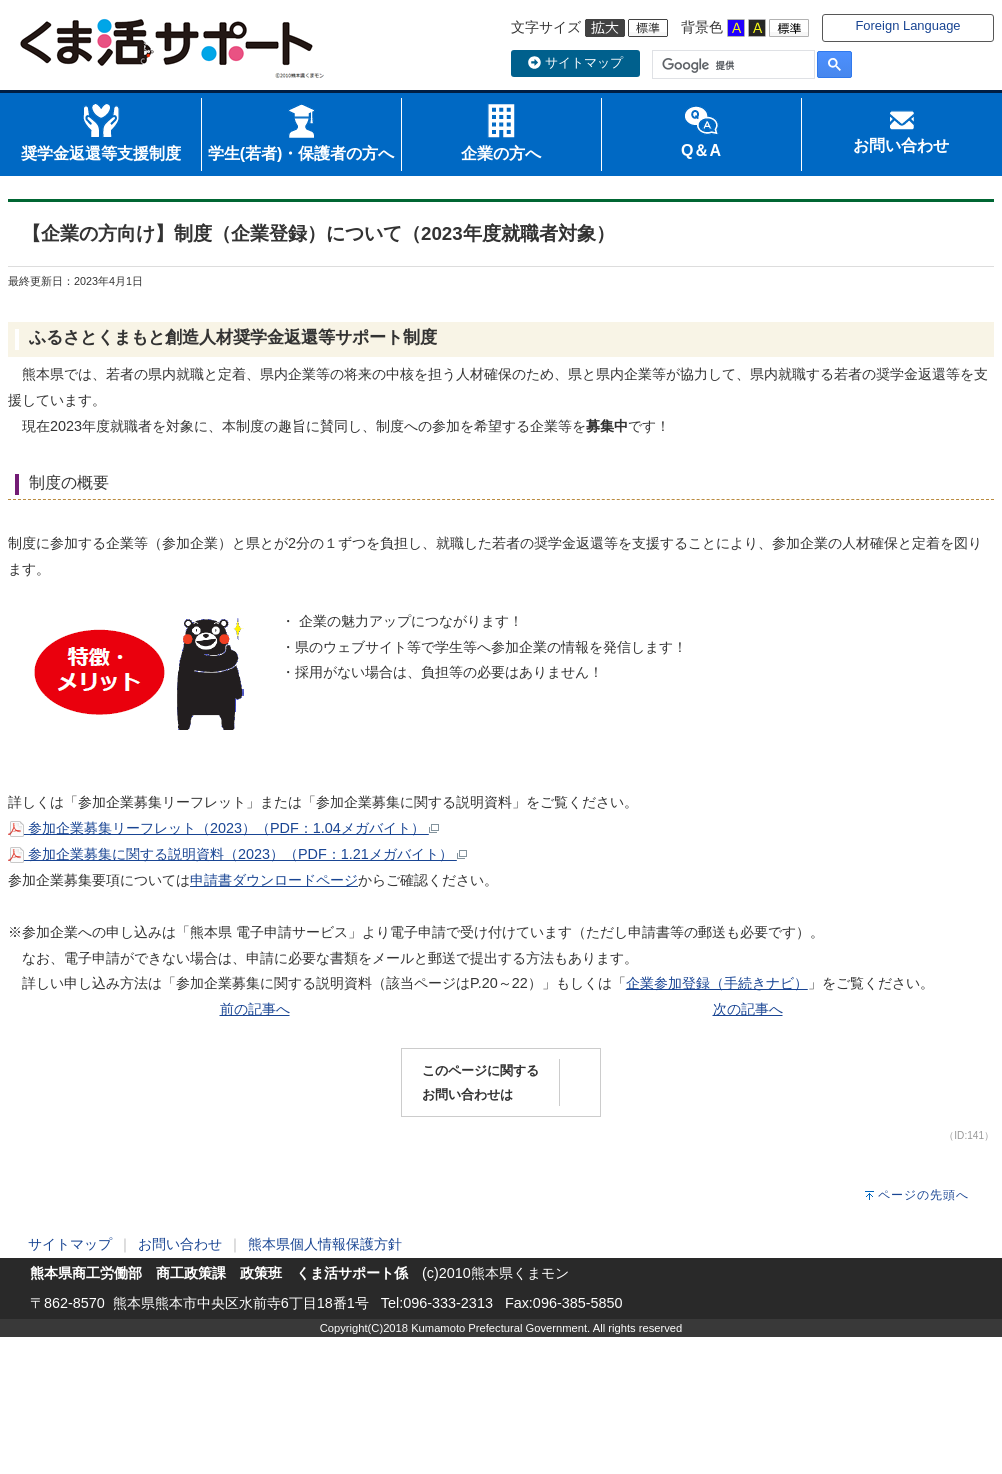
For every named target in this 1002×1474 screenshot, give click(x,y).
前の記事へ (255, 1009)
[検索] (731, 65)
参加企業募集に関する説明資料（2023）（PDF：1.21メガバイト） (237, 854)
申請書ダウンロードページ (274, 880)
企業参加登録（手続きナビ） (717, 983)
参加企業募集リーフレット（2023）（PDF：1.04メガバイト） (223, 828)
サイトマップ (575, 62)
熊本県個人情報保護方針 (325, 1244)
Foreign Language (907, 25)
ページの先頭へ (923, 1195)
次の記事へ (748, 1009)
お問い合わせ (180, 1244)
